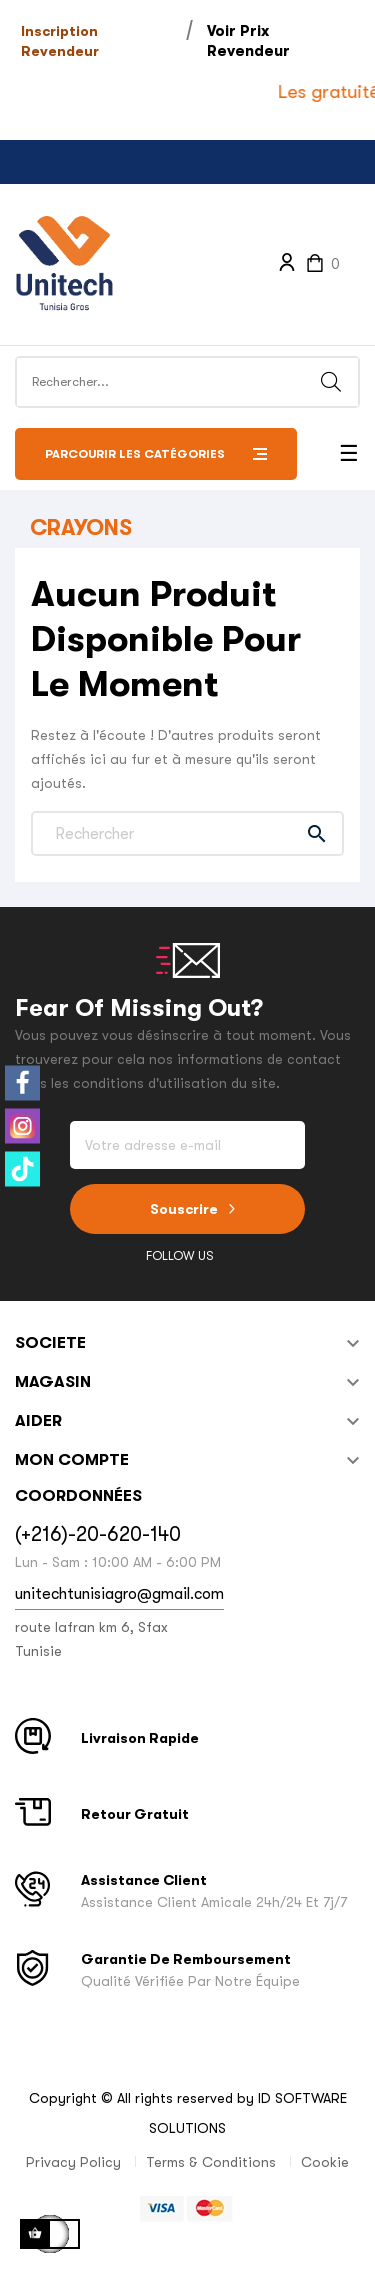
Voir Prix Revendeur (248, 41)
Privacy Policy (73, 2162)
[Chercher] (187, 833)
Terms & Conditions (211, 2162)
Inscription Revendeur (60, 41)
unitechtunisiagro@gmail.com (119, 1594)
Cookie (325, 2162)
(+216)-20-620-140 (98, 1534)
